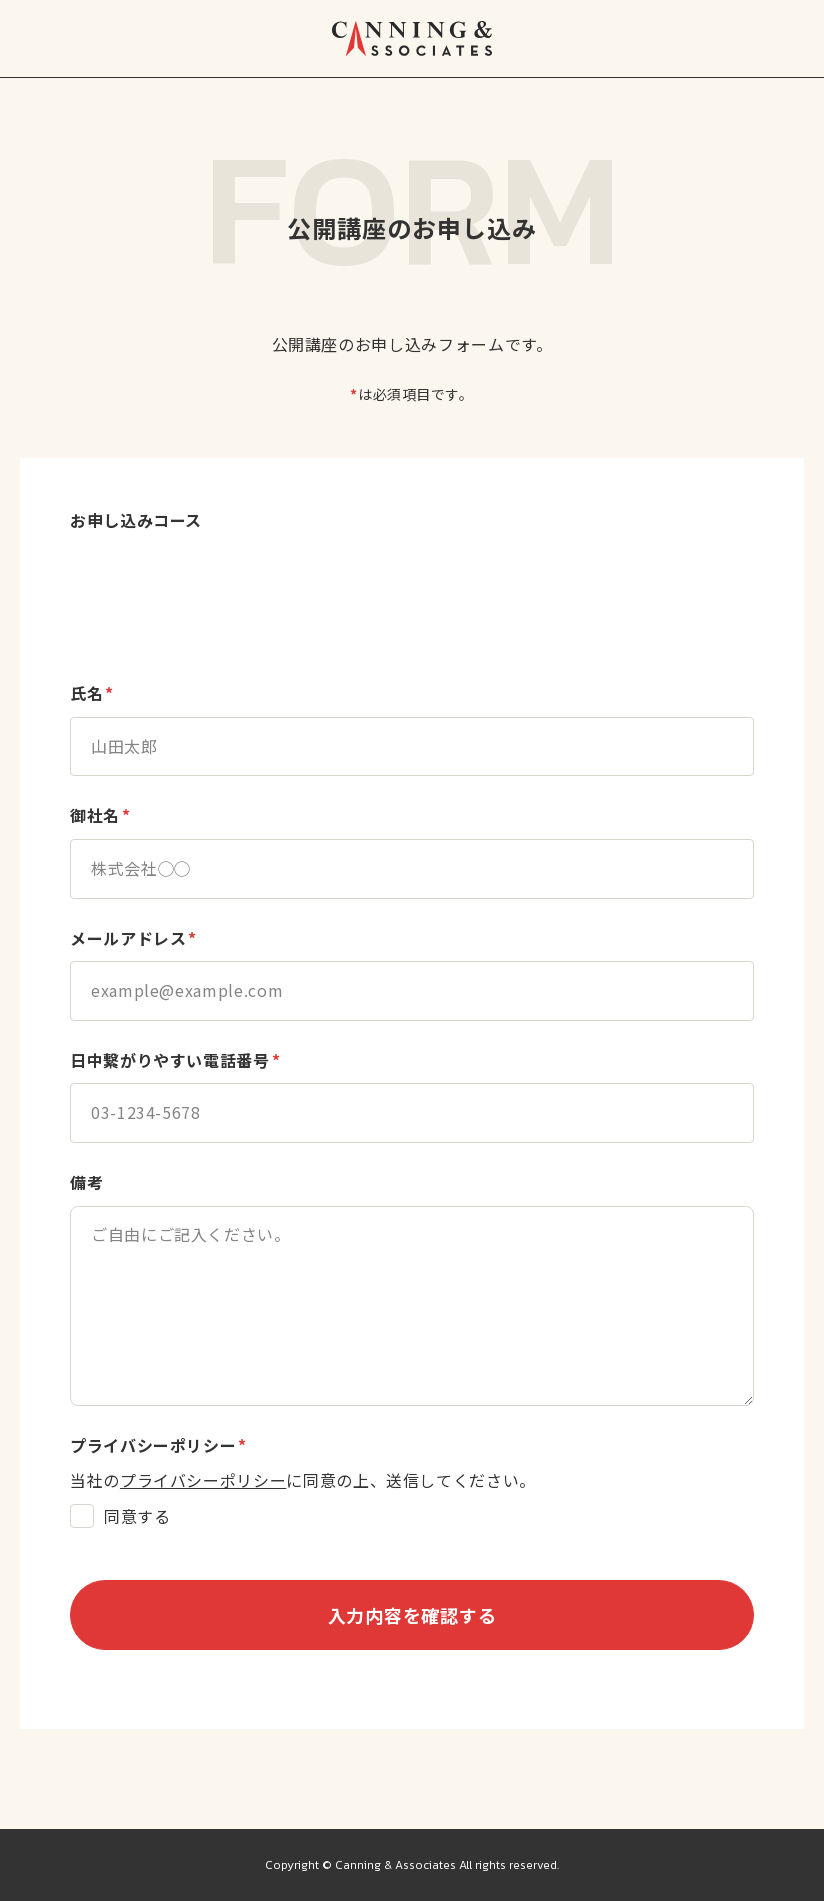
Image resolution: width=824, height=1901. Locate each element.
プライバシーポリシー (203, 1480)
